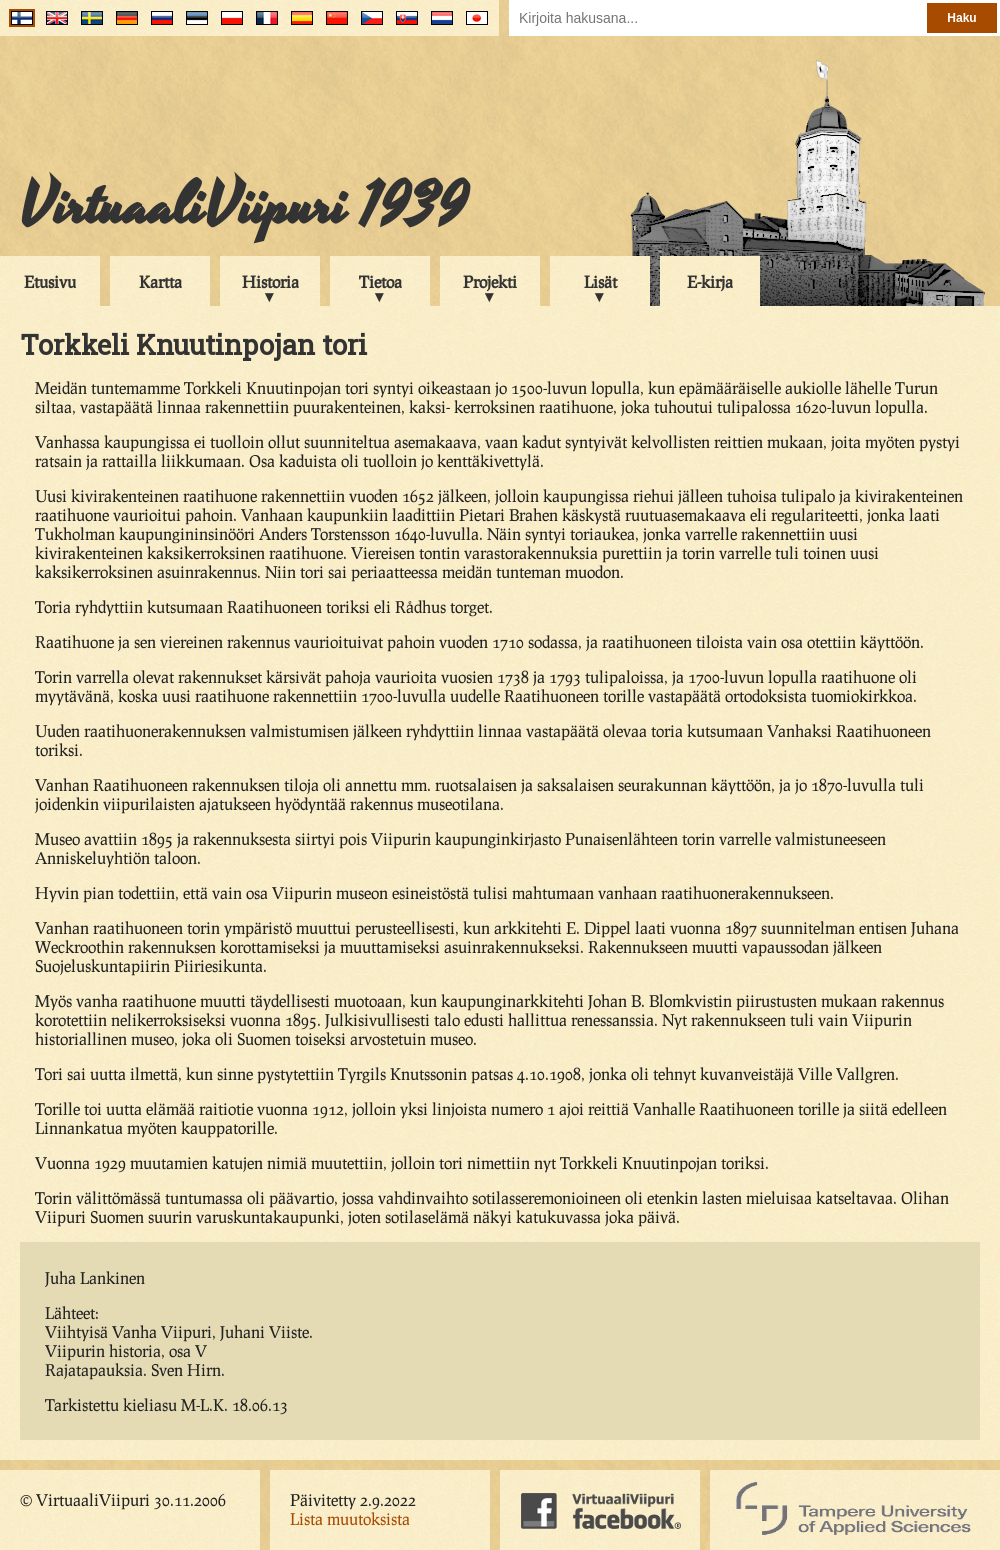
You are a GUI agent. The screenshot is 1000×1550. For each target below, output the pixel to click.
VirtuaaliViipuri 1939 (243, 207)
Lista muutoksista (350, 1518)
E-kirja (710, 281)
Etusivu (50, 281)
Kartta (160, 281)
